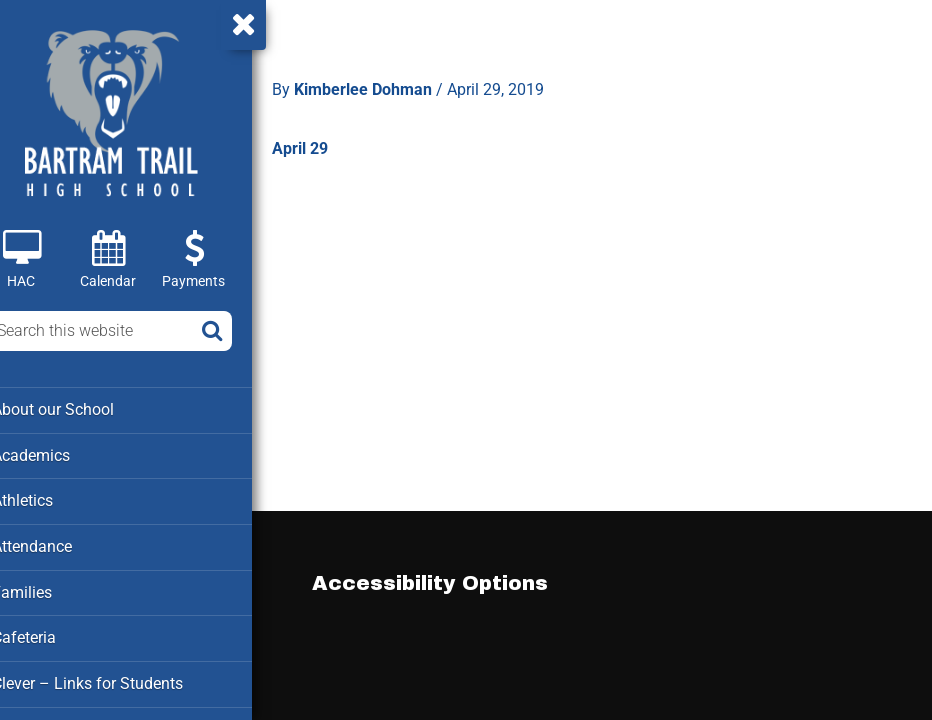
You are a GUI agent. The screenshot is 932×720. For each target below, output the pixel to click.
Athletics (50, 499)
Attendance (58, 544)
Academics (57, 454)
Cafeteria (50, 634)
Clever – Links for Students (111, 679)
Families (48, 589)
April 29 (328, 143)
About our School (78, 409)
